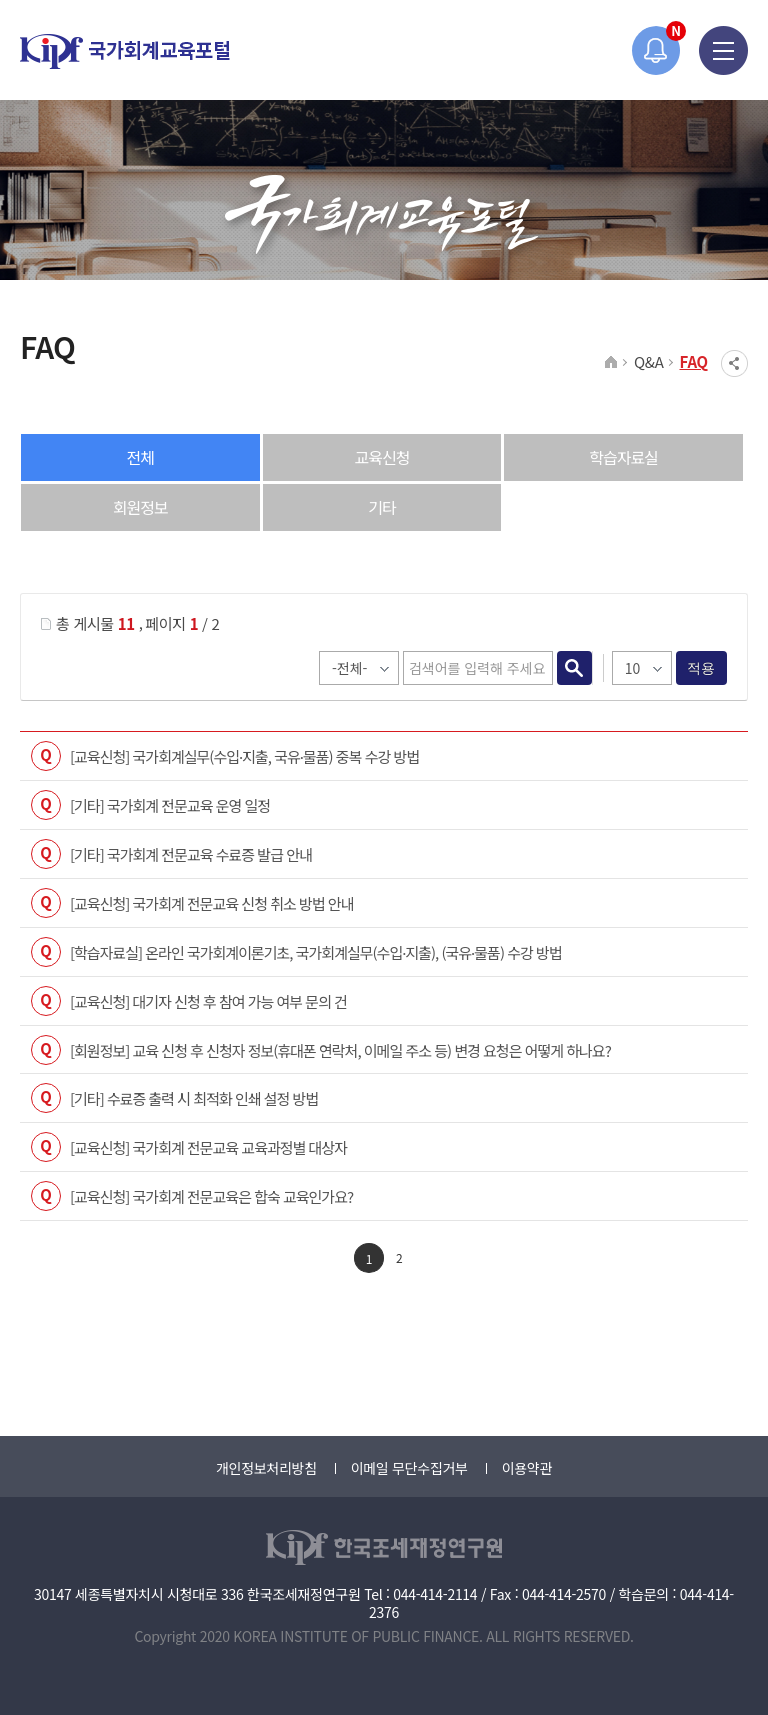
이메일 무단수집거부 (409, 1468)
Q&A (649, 361)
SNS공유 (734, 363)
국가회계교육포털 (125, 51)
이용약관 (527, 1468)
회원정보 (140, 507)
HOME (611, 363)
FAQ (694, 361)
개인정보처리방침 (266, 1468)
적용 (701, 668)
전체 (140, 457)
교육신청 (382, 457)
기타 (381, 507)
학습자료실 (623, 457)
